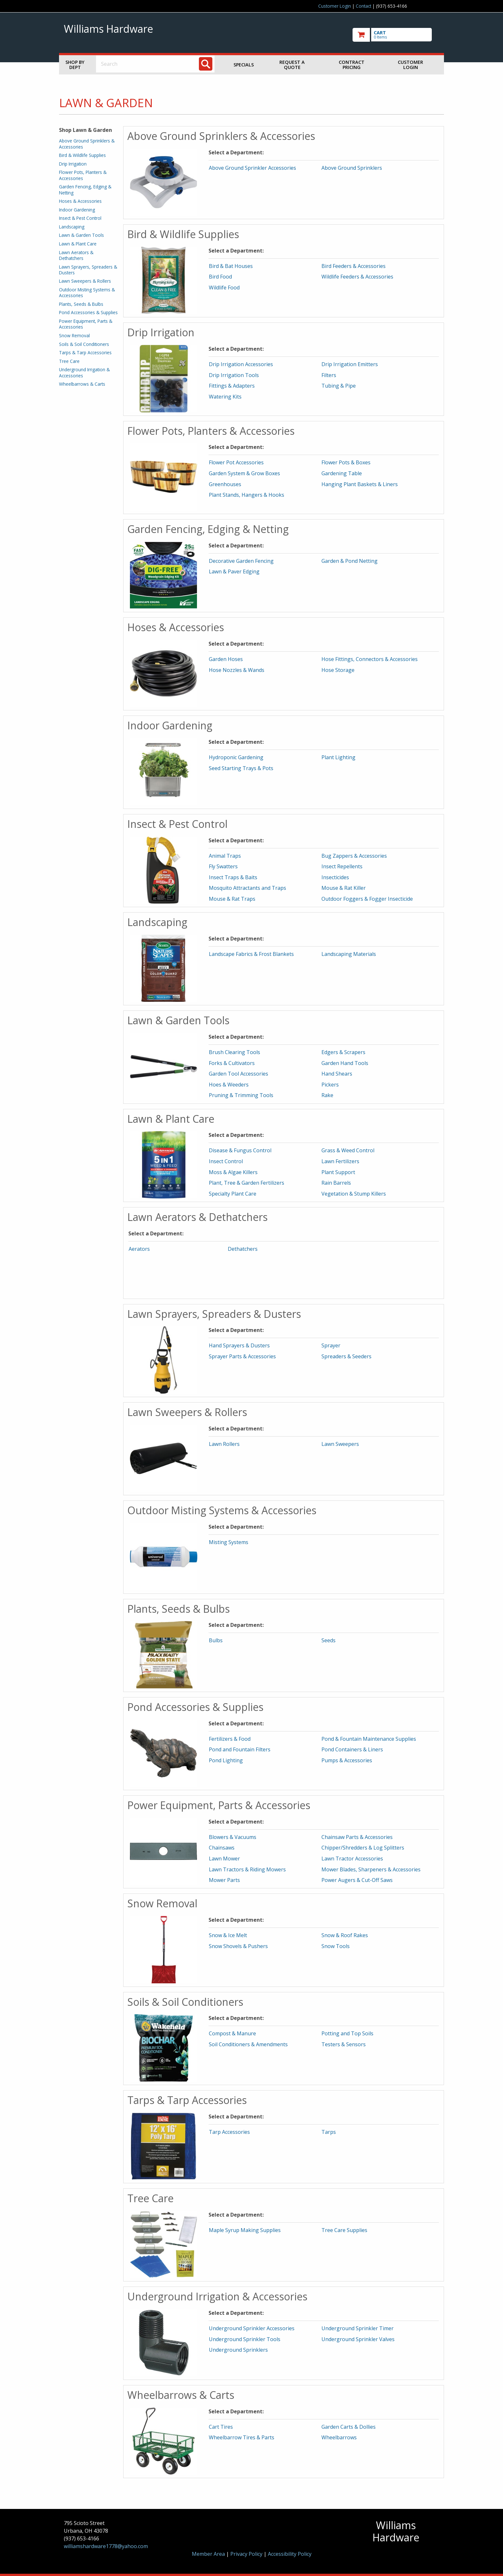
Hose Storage (337, 670)
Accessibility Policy (289, 2553)
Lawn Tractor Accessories (352, 1858)
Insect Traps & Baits (233, 877)
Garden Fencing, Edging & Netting (85, 189)
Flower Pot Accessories (236, 462)
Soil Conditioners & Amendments (248, 2044)
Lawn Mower (224, 1858)
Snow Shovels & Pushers (238, 1946)
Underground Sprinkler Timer (357, 2328)
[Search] (205, 64)
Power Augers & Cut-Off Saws (357, 1880)
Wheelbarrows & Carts (82, 384)
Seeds (328, 1640)
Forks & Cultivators (232, 1063)
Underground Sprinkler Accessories (251, 2328)
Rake (327, 1095)
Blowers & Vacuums (232, 1837)
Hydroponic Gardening (236, 757)
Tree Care (69, 361)
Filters (328, 375)
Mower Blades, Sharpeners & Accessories (371, 1869)
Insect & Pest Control (80, 218)
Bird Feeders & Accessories (353, 266)
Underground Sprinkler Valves (358, 2339)
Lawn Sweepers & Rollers (85, 281)
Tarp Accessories (229, 2131)
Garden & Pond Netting (349, 560)
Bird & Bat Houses (231, 266)
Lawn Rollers (224, 1443)
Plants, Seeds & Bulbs (81, 304)
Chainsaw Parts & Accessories (357, 1837)
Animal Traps (225, 855)
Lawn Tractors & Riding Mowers (247, 1869)
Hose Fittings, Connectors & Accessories (369, 659)
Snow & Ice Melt (228, 1935)
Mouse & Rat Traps (232, 898)
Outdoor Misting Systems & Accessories (87, 292)
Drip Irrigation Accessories (241, 364)
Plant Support (338, 1172)
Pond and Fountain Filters (239, 1749)
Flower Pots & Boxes (346, 462)
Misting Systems (228, 1542)
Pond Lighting (226, 1760)
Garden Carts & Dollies (348, 2426)
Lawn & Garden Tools (81, 235)
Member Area (208, 2553)
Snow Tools (335, 1946)
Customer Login (334, 6)
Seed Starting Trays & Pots (241, 768)
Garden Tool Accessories (238, 1073)
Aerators (139, 1248)
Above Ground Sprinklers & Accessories (87, 144)
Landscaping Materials (348, 953)
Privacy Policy (247, 2553)
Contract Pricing (351, 64)
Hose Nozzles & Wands (236, 670)
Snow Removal (74, 335)
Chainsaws (221, 1847)
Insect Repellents (341, 866)
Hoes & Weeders (229, 1084)
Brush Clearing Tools (234, 1052)
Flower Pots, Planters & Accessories (83, 175)
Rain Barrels (336, 1182)
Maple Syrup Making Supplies (245, 2230)
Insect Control (226, 1161)
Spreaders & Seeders (346, 1356)
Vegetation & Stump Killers (353, 1193)
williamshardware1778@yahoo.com (106, 2546)
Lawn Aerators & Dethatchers (76, 255)
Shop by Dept (74, 64)
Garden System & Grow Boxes (244, 473)
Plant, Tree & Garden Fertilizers (246, 1182)
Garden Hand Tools (344, 1063)
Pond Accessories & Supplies (88, 312)
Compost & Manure (232, 2033)
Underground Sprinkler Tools (244, 2339)
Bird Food (220, 276)
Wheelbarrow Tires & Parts (241, 2437)
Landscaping (71, 227)
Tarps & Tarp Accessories (85, 352)
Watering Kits (225, 396)
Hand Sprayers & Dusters (239, 1345)
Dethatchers (243, 1248)
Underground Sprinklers (238, 2349)
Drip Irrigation (73, 164)
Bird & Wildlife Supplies (82, 155)
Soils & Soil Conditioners (84, 344)
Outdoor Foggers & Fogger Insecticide (367, 898)
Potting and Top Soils (347, 2033)
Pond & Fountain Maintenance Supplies (368, 1738)
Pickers (330, 1084)
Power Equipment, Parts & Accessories (85, 324)
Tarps (328, 2131)
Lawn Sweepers (340, 1443)
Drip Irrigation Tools (234, 375)
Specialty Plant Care (232, 1193)
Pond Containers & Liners (352, 1749)
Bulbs (216, 1640)
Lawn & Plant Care (78, 244)
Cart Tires (221, 2426)
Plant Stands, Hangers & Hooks (246, 494)
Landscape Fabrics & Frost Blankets (251, 953)
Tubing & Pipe (338, 385)
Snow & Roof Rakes (344, 1935)
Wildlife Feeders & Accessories (357, 276)
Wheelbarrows (339, 2437)
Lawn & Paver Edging (234, 571)
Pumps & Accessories (346, 1760)
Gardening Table (341, 473)
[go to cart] (396, 35)
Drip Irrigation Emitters (349, 364)
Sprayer (330, 1345)
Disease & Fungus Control (240, 1150)
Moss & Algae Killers (233, 1172)
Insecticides (335, 877)
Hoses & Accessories (80, 201)
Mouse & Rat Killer (343, 887)
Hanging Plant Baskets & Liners (359, 484)
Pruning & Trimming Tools (241, 1095)
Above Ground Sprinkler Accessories (252, 167)
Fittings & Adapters (232, 385)
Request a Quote (292, 64)
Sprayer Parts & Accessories (242, 1356)
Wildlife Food (224, 287)
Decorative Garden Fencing (241, 560)
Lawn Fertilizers (340, 1161)
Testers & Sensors (343, 2044)
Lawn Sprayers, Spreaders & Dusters (88, 270)
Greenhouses (225, 484)
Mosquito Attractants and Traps (247, 887)
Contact (363, 6)
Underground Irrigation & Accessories (84, 372)
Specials (244, 65)
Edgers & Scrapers (343, 1052)
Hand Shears (336, 1073)
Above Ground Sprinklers (351, 167)
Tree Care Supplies (344, 2230)
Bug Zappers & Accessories (354, 855)
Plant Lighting (338, 757)
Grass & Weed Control (347, 1150)
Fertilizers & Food (230, 1738)
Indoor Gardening (77, 210)
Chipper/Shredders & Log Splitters (362, 1847)
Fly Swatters (223, 866)
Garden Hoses (226, 659)
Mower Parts (224, 1880)
